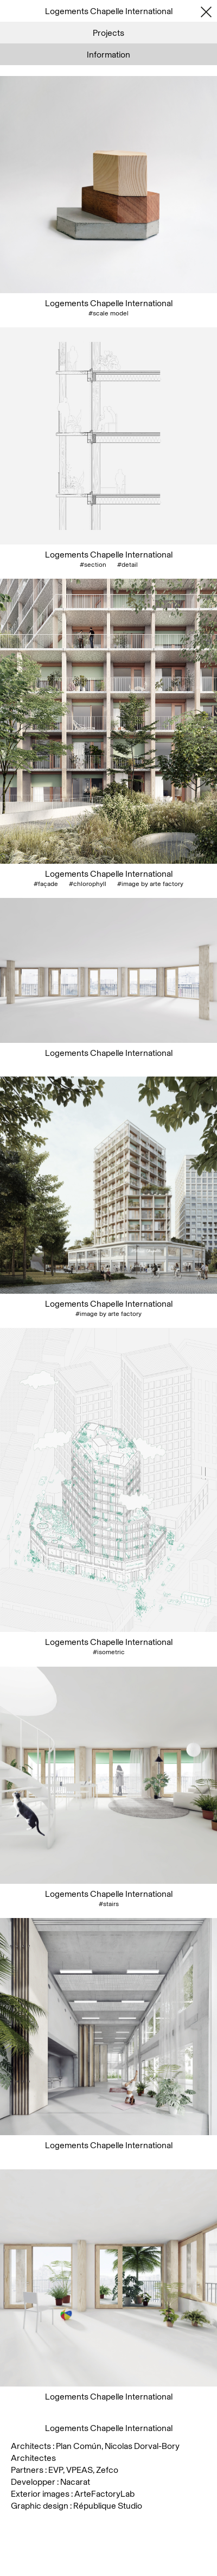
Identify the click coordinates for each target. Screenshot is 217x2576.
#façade (46, 884)
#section (93, 564)
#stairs (109, 1904)
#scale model (108, 313)
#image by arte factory (150, 884)
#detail (127, 564)
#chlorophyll (87, 884)
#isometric (109, 1652)
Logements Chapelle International (109, 302)
